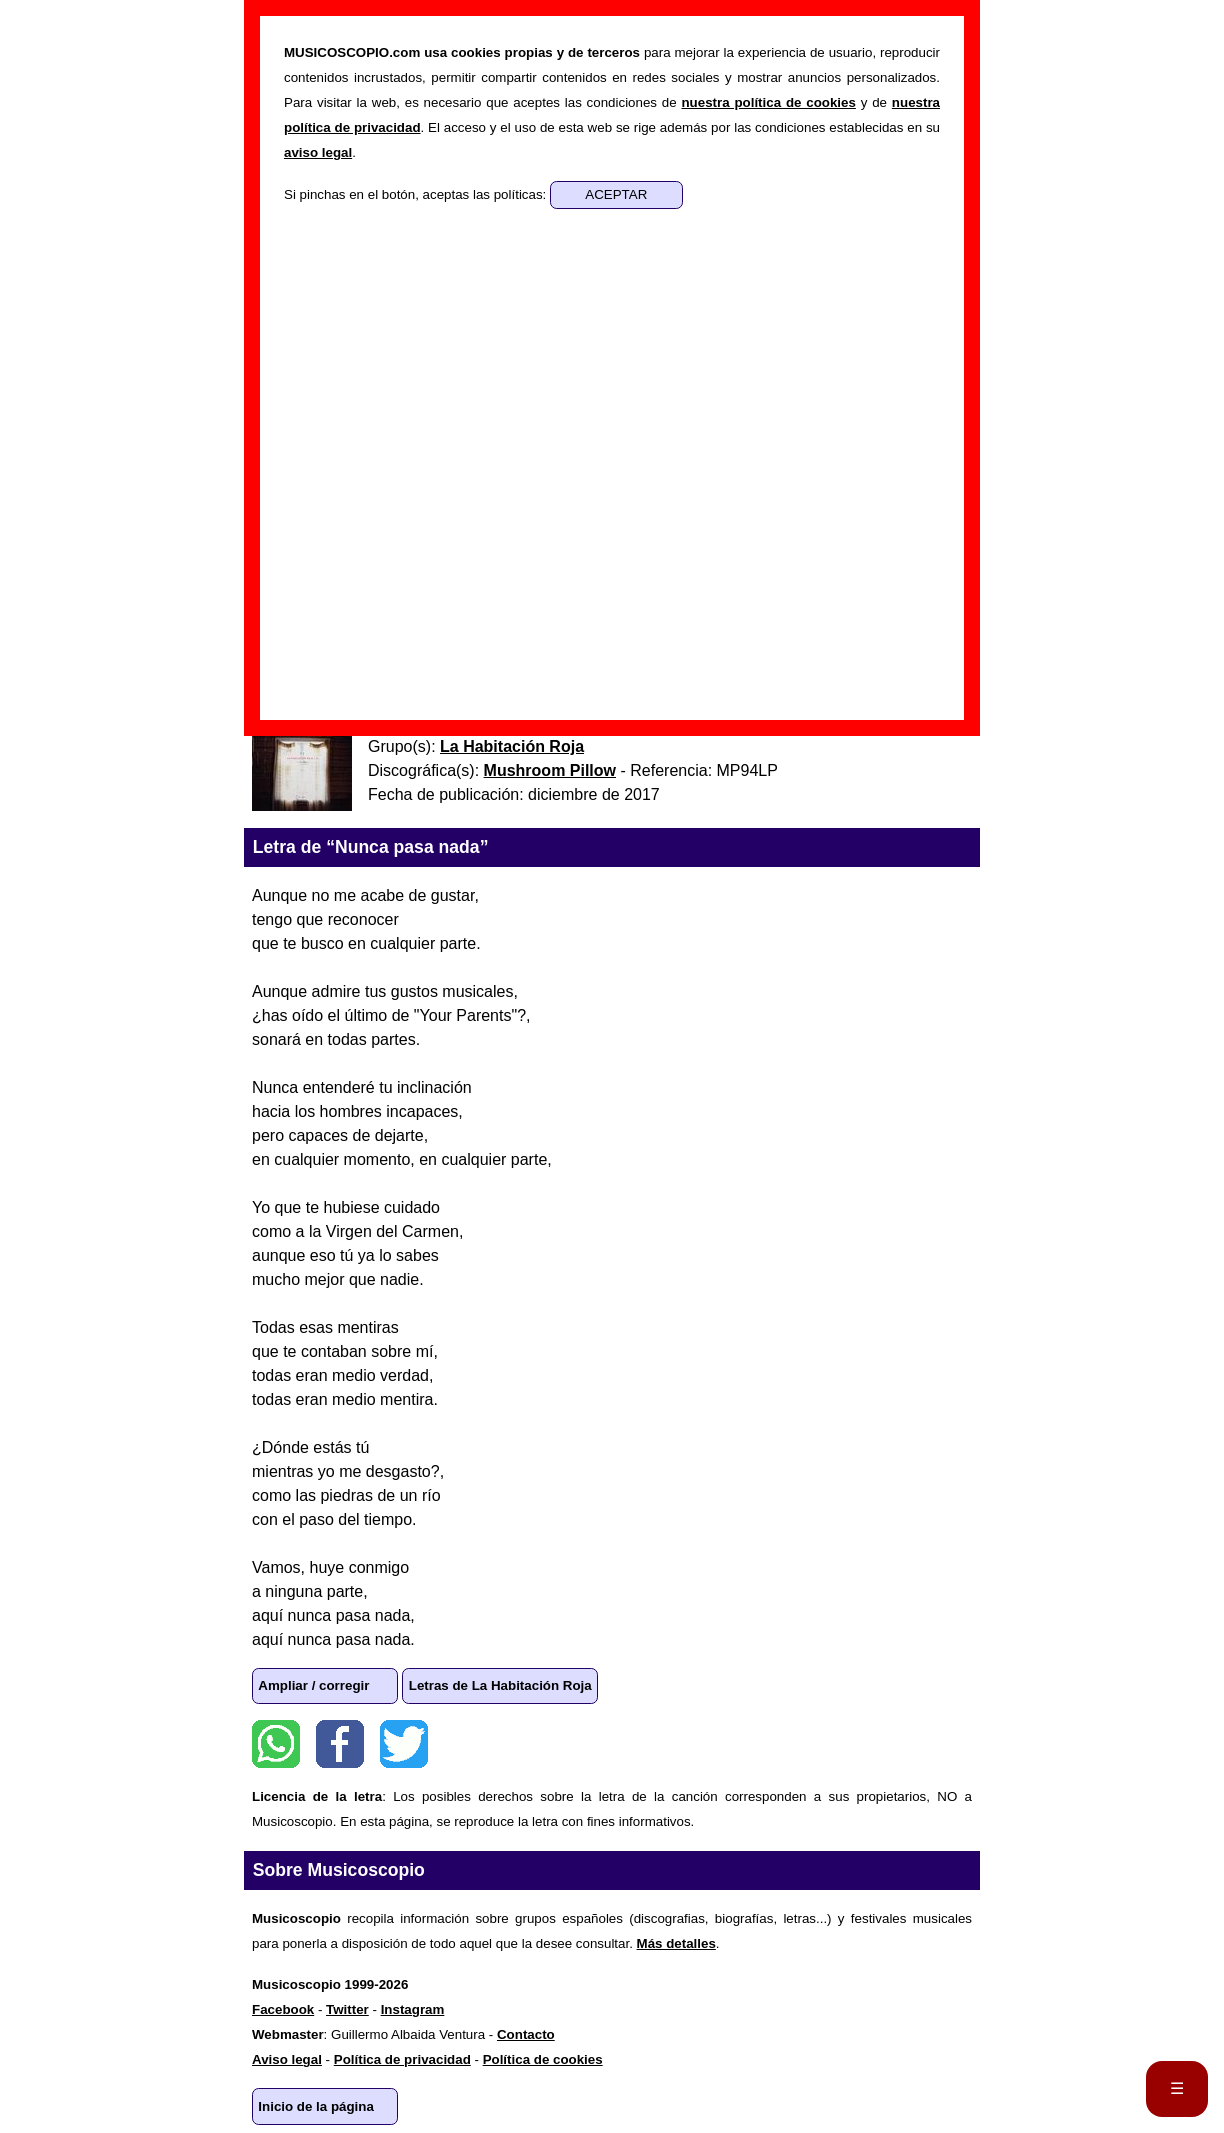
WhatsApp (276, 1744)
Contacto (526, 2034)
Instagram (413, 2009)
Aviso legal (287, 2059)
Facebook (340, 1744)
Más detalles (676, 1943)
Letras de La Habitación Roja (500, 1685)
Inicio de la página (316, 2106)
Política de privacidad (402, 2059)
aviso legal (318, 152)
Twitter (404, 1744)
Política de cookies (543, 2059)
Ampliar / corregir (313, 1685)
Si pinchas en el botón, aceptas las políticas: (417, 194)
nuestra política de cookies (768, 102)
